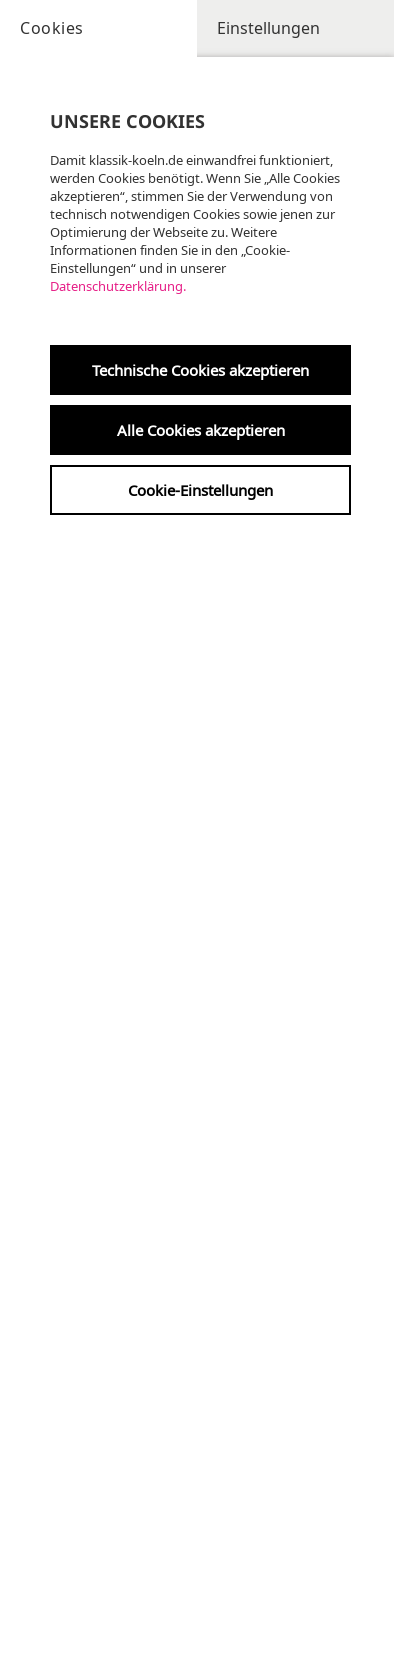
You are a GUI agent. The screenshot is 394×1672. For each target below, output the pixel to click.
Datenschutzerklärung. (118, 286)
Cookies (52, 28)
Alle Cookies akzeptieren (201, 430)
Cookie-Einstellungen (200, 490)
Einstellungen (268, 28)
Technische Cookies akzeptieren (200, 370)
